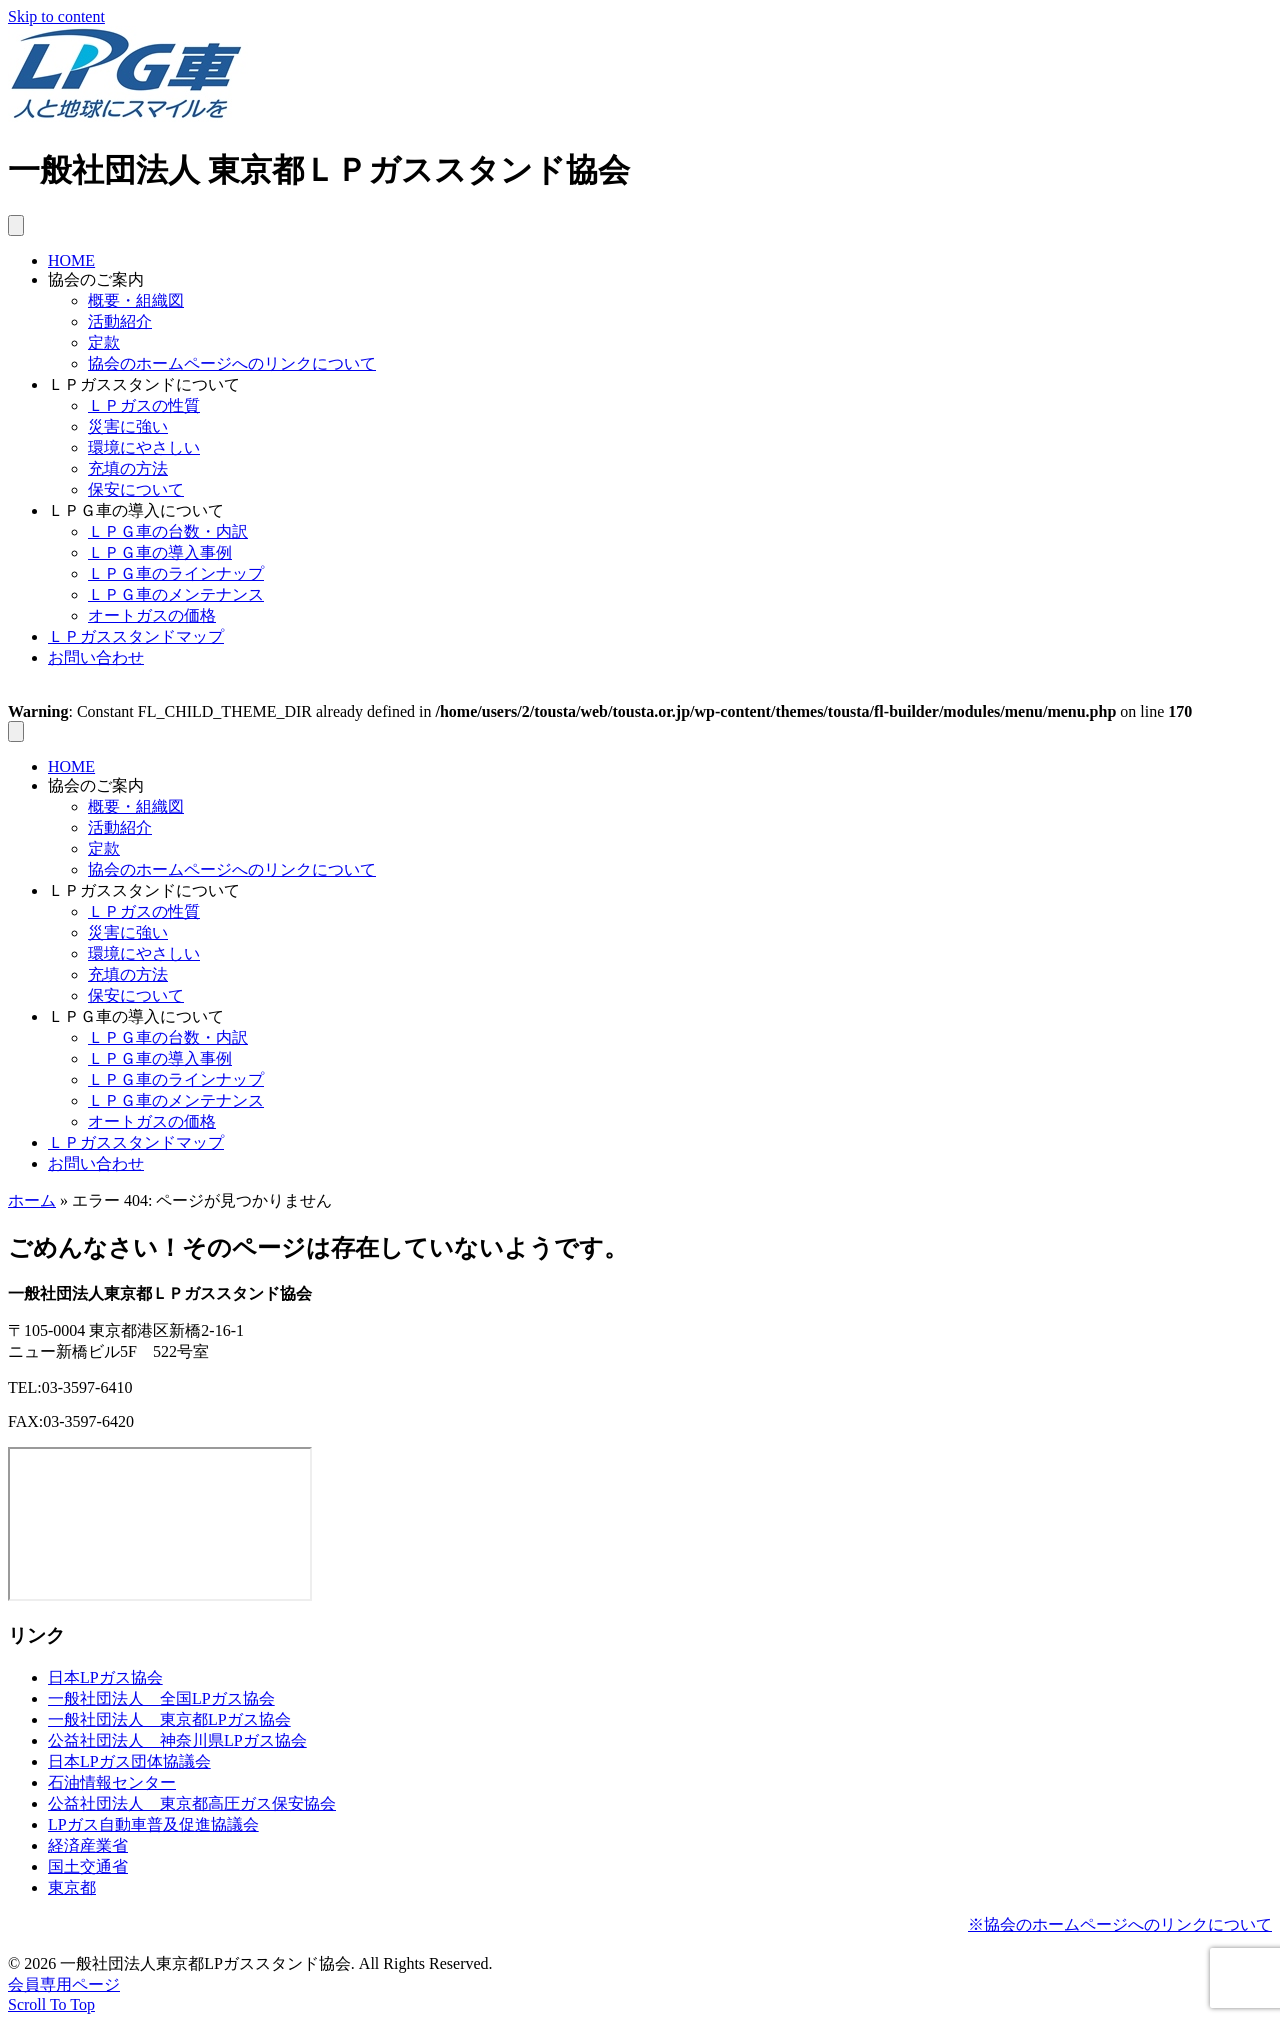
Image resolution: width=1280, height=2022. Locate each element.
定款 (104, 342)
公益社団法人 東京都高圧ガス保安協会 (192, 1803)
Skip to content (56, 16)
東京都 (72, 1887)
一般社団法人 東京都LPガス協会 (169, 1719)
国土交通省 (88, 1866)
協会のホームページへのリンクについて (232, 363)
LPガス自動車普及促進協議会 (153, 1824)
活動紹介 (120, 321)
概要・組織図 (136, 300)
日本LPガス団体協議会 (129, 1761)
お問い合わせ (96, 657)
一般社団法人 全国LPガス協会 (161, 1698)
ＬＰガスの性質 (144, 405)
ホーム (32, 1200)
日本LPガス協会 (105, 1677)
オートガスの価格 (152, 615)
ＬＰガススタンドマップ (136, 636)
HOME (71, 260)
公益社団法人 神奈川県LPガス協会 (177, 1740)
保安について (136, 489)
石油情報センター (112, 1782)
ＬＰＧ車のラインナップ (176, 573)
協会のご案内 (96, 279)
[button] (51, 2004)
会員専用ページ (64, 1984)
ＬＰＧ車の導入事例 (160, 552)
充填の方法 (128, 468)
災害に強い (128, 426)
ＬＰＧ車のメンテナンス (176, 594)
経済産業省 (88, 1845)
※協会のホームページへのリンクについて (1120, 1924)
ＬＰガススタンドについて (144, 384)
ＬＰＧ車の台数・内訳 (168, 531)
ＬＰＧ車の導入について (136, 510)
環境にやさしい (144, 447)
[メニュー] (16, 225)
